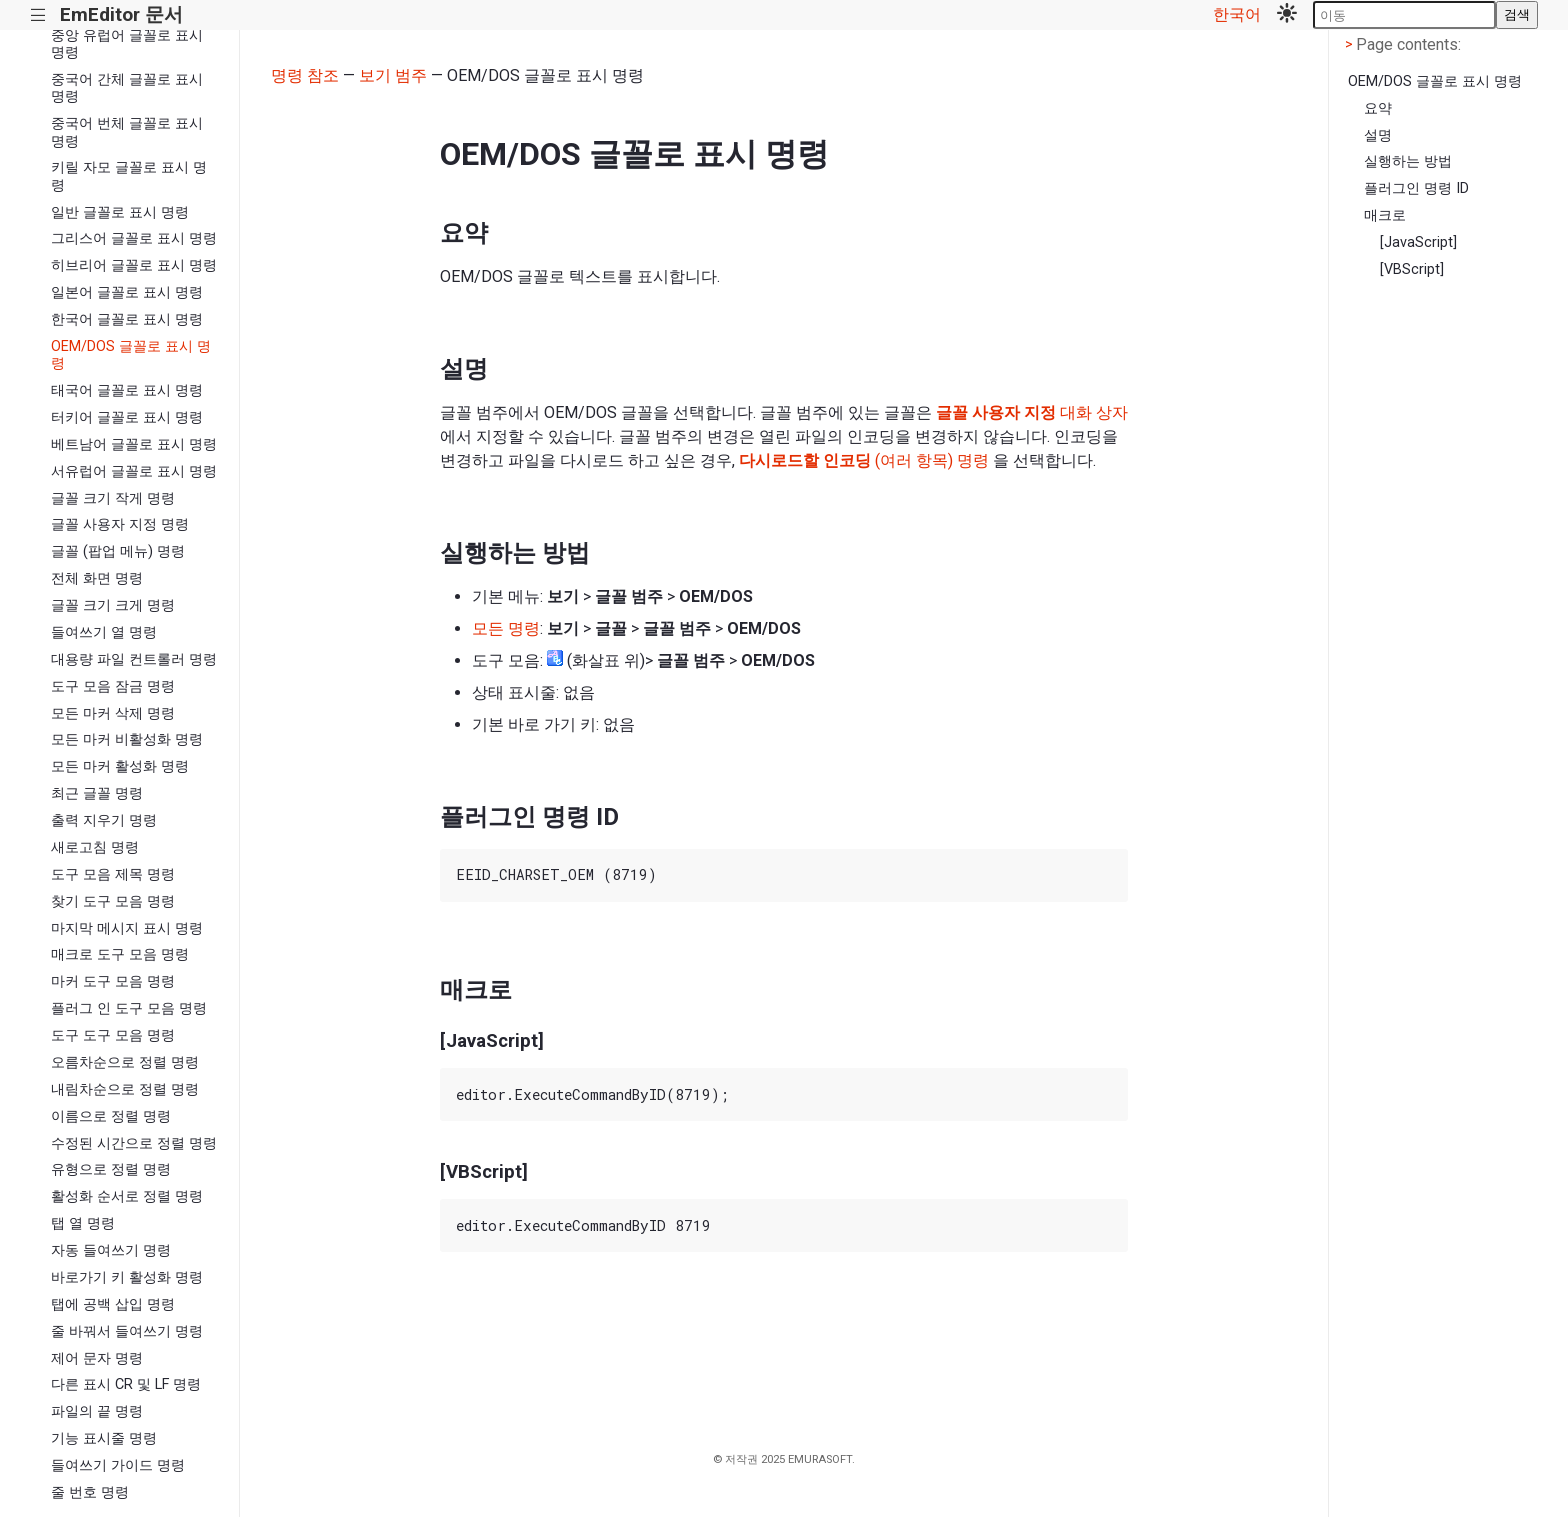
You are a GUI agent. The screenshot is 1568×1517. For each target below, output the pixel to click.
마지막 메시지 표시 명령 (127, 928)
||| (38, 15)
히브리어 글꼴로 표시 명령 (134, 265)
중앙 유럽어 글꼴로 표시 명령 (127, 44)
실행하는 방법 (1408, 161)
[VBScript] (1412, 269)
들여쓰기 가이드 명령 (118, 1465)
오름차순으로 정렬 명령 (125, 1062)
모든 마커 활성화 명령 (120, 766)
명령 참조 (305, 75)
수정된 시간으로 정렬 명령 (134, 1143)
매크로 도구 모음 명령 (120, 954)
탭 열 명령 (83, 1223)
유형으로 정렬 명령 (111, 1169)
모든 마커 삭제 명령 (113, 713)
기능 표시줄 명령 (104, 1438)
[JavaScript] (1418, 242)
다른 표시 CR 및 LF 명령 (126, 1384)
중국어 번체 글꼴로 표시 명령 (127, 132)
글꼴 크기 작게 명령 (113, 498)
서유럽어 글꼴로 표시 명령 (134, 471)
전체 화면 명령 (97, 578)
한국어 (1237, 14)
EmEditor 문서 (121, 14)
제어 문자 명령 (97, 1358)
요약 (1378, 108)
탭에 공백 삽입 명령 (113, 1304)
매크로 (1385, 215)
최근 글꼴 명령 (97, 793)
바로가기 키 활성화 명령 (127, 1277)
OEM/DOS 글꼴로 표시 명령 (131, 355)
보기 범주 (393, 75)
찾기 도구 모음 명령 (113, 901)
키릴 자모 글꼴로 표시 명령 (129, 176)
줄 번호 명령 (90, 1492)
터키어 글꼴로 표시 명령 (127, 417)
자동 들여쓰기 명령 (111, 1250)
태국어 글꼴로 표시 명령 (127, 390)
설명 (1378, 135)
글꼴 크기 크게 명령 (113, 605)
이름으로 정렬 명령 (111, 1116)
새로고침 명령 (95, 847)
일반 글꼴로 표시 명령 (120, 212)
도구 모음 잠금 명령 (113, 686)
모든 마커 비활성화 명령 (127, 739)
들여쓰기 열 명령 (104, 632)
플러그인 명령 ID (1416, 188)
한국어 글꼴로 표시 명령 (127, 319)
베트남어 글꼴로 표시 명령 (134, 444)
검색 (1517, 14)
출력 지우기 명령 (104, 820)
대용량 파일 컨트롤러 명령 (134, 659)
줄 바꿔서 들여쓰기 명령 (127, 1331)
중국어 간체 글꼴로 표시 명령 (127, 88)
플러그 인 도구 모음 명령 (129, 1008)
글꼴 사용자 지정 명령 (120, 524)
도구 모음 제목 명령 (113, 874)
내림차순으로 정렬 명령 (125, 1089)
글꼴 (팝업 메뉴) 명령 (118, 551)
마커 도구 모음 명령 (113, 981)
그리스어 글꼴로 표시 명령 (134, 238)
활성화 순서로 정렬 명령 (127, 1196)
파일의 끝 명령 (97, 1411)
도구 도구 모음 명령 (113, 1035)
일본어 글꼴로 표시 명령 (127, 292)
